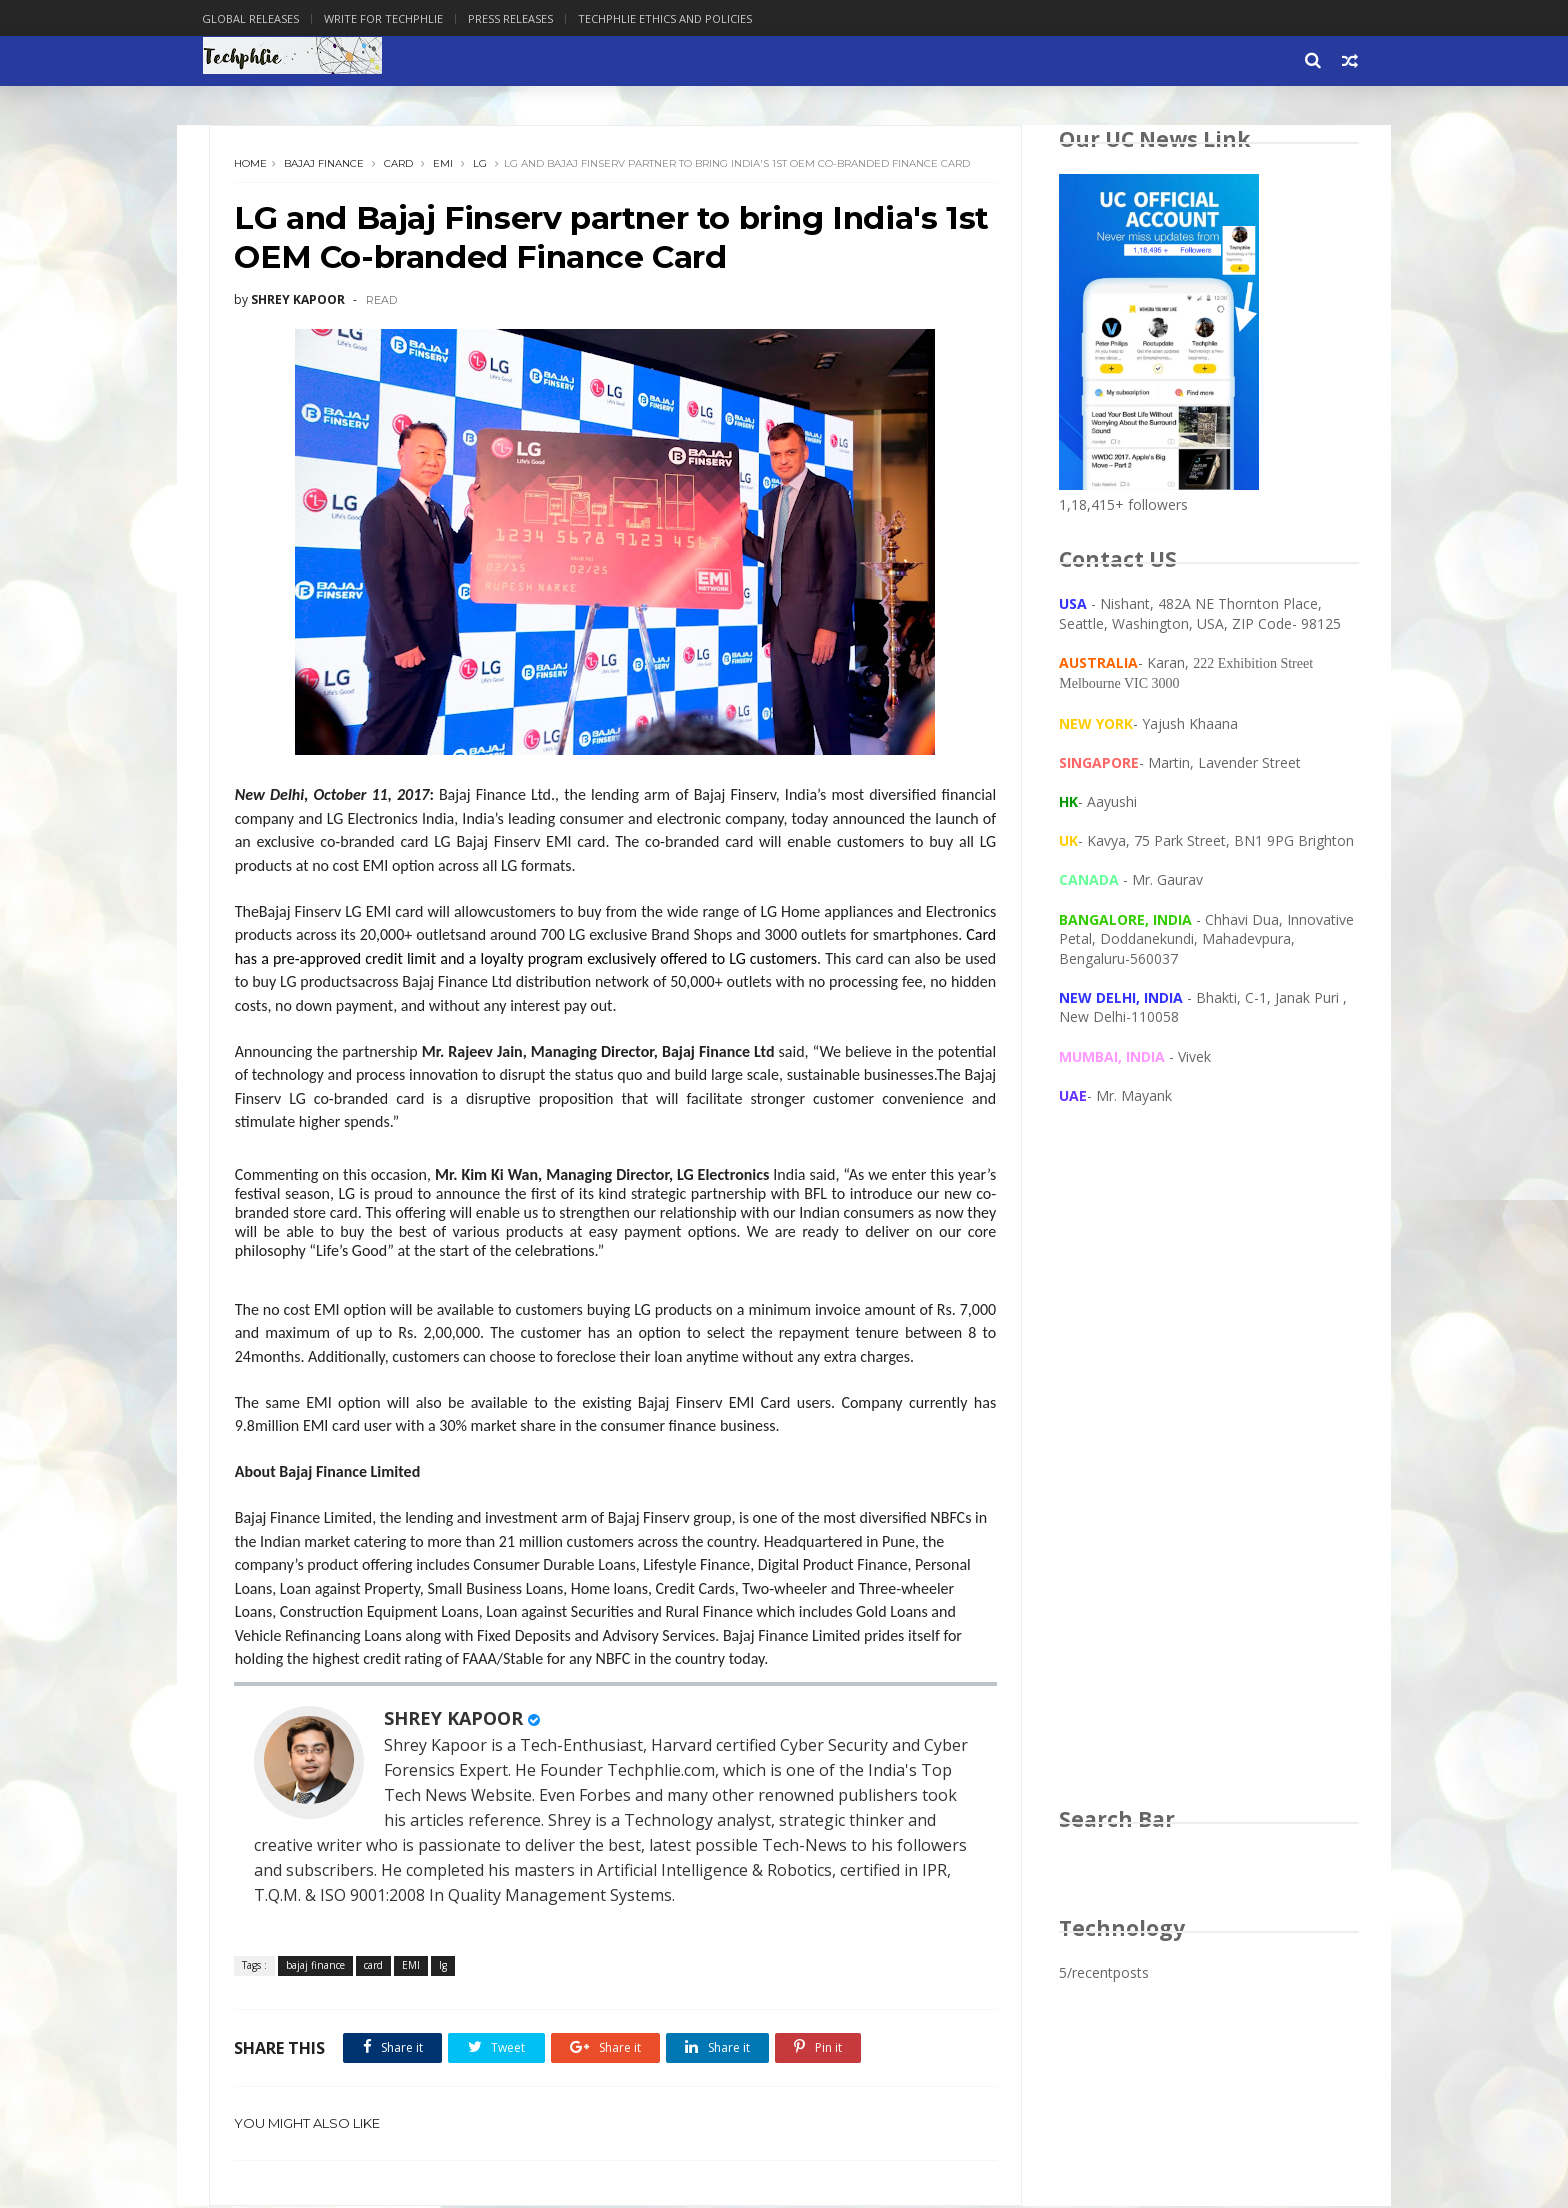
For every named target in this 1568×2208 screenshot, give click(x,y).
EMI (444, 164)
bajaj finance (325, 164)
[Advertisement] (1209, 1476)
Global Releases (257, 18)
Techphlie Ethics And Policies (672, 18)
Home (251, 164)
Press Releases (517, 18)
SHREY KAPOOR (454, 1720)
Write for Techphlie (390, 18)
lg (481, 164)
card (399, 164)
